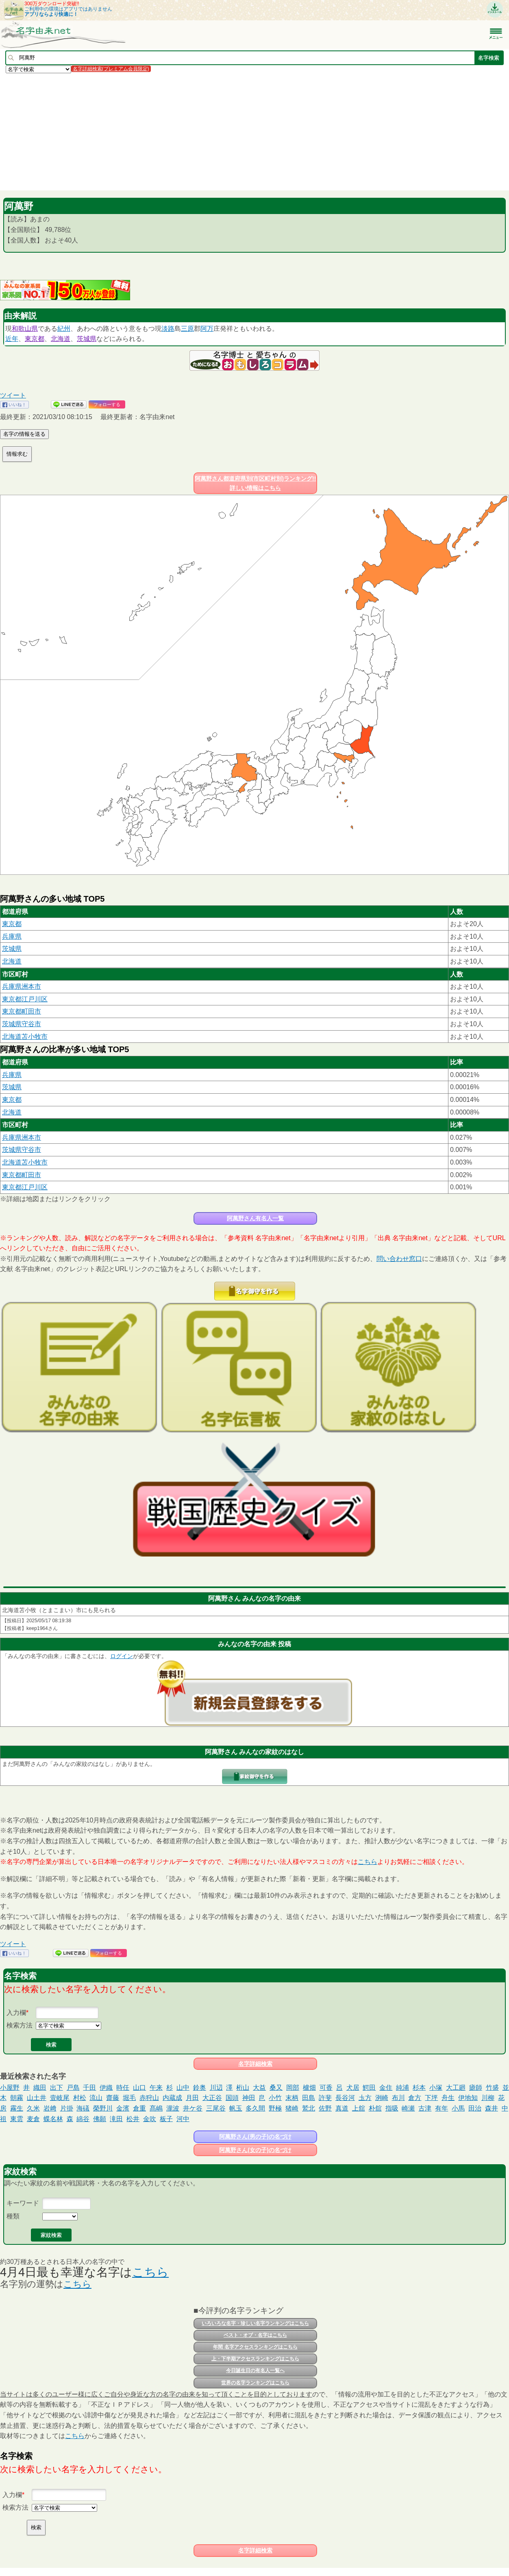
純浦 (402, 2087)
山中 (182, 2087)
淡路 (167, 328)
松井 (132, 2118)
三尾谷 (216, 2108)
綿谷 (82, 2118)
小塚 (435, 2087)
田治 (474, 2108)
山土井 (36, 2097)
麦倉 (33, 2118)
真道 (341, 2108)
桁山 (242, 2087)
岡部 (292, 2087)
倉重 (139, 2108)
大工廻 (455, 2087)
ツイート (13, 395)
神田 (248, 2097)
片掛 (66, 2108)
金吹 (149, 2118)
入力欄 (16, 2012)
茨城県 (86, 338)
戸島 (73, 2087)
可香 (326, 2087)
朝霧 (16, 2097)
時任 (122, 2087)
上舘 (358, 2108)
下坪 (431, 2097)
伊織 (106, 2087)
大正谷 (212, 2097)
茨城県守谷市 (21, 1023)
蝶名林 (53, 2118)
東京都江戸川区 (25, 999)
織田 (39, 2087)
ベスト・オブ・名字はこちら (255, 2335)
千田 (89, 2087)
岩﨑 (50, 2108)
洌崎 (381, 2097)
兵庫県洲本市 (21, 986)
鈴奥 (199, 2087)
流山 (95, 2097)
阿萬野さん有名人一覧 (255, 1218)
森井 (491, 2108)
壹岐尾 (60, 2097)
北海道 (60, 338)
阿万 (206, 328)
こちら (367, 1861)
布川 (398, 2097)
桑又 (276, 2087)
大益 (259, 2087)
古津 (424, 2108)
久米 (33, 2108)
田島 (308, 2097)
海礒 (82, 2108)
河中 (182, 2118)
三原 (187, 328)
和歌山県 (25, 328)
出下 (56, 2087)
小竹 (275, 2097)
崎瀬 (408, 2108)
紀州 (63, 328)
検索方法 (20, 2025)
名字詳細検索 (255, 2063)
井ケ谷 (192, 2108)
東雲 (16, 2118)
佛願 (99, 2118)
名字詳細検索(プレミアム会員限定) (111, 69)
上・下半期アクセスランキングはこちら (255, 2359)
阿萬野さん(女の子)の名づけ (255, 2150)
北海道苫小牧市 (25, 1036)
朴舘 (375, 2108)
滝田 (116, 2118)
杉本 (419, 2087)
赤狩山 (149, 2097)
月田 (192, 2097)
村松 (79, 2097)
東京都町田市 (21, 1011)
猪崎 (291, 2108)
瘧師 (475, 2087)
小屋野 (10, 2087)
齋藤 (112, 2097)
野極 (275, 2108)
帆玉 (235, 2108)
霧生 (16, 2108)
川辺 (216, 2087)
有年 (441, 2108)
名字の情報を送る (24, 434)
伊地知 (468, 2097)
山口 (139, 2087)
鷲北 (308, 2108)
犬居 (352, 2087)
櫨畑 (309, 2087)
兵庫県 (12, 936)
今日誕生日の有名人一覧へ (255, 2370)
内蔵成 (172, 2097)
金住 (385, 2087)
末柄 (291, 2097)
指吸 (391, 2108)
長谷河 (345, 2097)
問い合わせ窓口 (399, 1258)
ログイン (121, 1656)
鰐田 (369, 2087)
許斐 (325, 2097)
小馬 (458, 2108)
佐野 (325, 2108)
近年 (11, 338)
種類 (13, 2216)
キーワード (23, 2203)
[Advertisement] (244, 131)
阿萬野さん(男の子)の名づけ (255, 2136)
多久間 (255, 2108)
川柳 (487, 2097)
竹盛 (492, 2087)
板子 (166, 2118)
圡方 (365, 2097)
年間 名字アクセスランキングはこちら (255, 2347)
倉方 (414, 2097)
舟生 (448, 2097)
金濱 (122, 2108)
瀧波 (172, 2108)
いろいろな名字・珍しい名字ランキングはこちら (255, 2323)
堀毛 (129, 2097)
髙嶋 (156, 2108)
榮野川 (103, 2108)
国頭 (232, 2097)
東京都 (34, 338)
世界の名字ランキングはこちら (255, 2383)
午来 (156, 2087)
